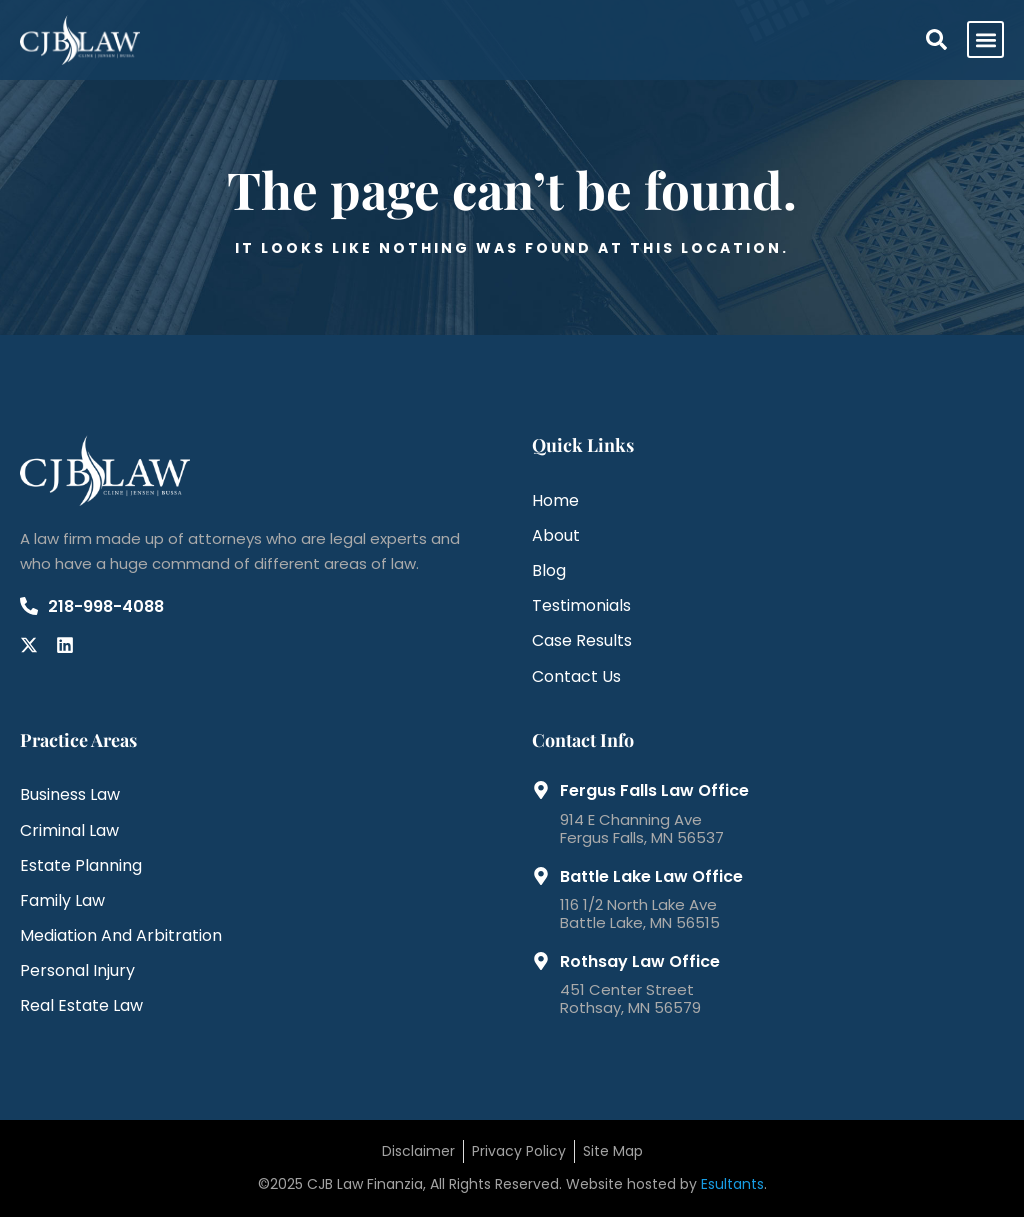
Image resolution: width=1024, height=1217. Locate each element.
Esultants (732, 1184)
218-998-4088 (106, 606)
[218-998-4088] (29, 606)
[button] (985, 39)
